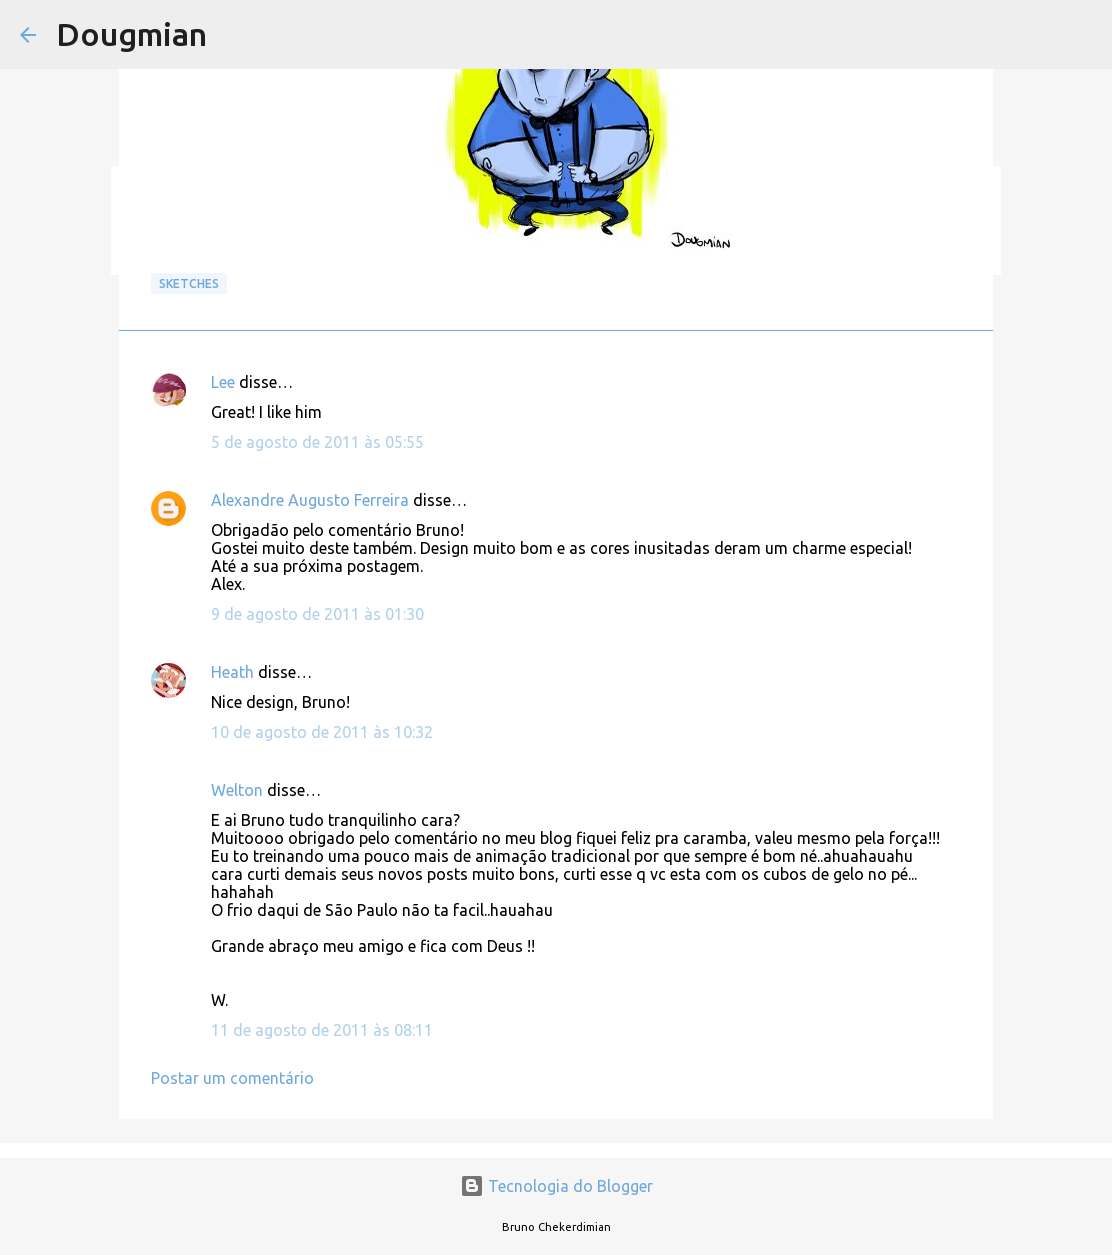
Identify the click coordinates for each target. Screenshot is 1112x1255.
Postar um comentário (232, 1078)
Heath (232, 672)
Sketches (189, 283)
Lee (223, 382)
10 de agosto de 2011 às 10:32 (322, 732)
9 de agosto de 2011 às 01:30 (317, 614)
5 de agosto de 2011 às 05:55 (317, 442)
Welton (237, 790)
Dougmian (131, 34)
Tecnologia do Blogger (556, 1186)
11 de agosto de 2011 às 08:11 (322, 1030)
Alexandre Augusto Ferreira (310, 500)
